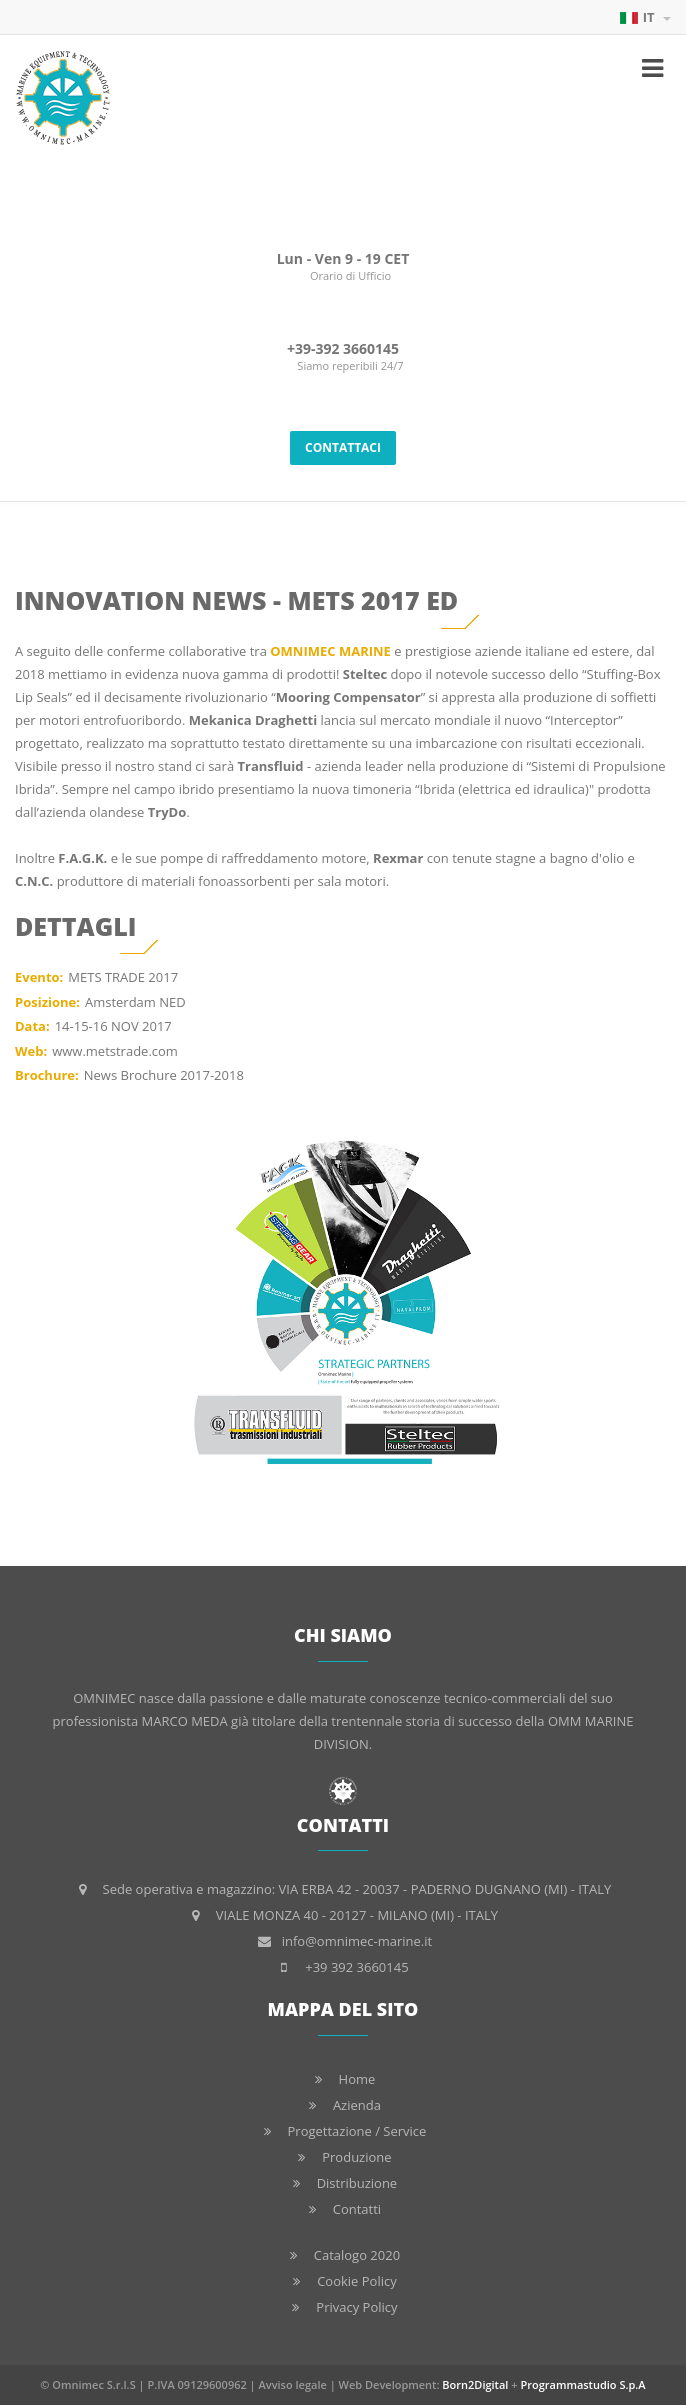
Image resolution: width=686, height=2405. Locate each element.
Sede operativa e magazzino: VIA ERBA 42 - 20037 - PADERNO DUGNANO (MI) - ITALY (357, 1889)
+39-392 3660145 (343, 349)
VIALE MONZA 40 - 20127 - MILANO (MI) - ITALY (357, 1915)
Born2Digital (475, 2384)
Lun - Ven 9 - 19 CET (343, 259)
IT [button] (645, 17)
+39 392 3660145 (356, 1967)
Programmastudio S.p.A (582, 2384)
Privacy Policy (356, 2307)
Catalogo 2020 (357, 2255)
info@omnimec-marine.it (357, 1941)
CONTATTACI (343, 447)
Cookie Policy (357, 2281)
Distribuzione (357, 2183)
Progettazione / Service (357, 2131)
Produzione (356, 2157)
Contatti (357, 2209)
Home (357, 2079)
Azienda (357, 2105)
